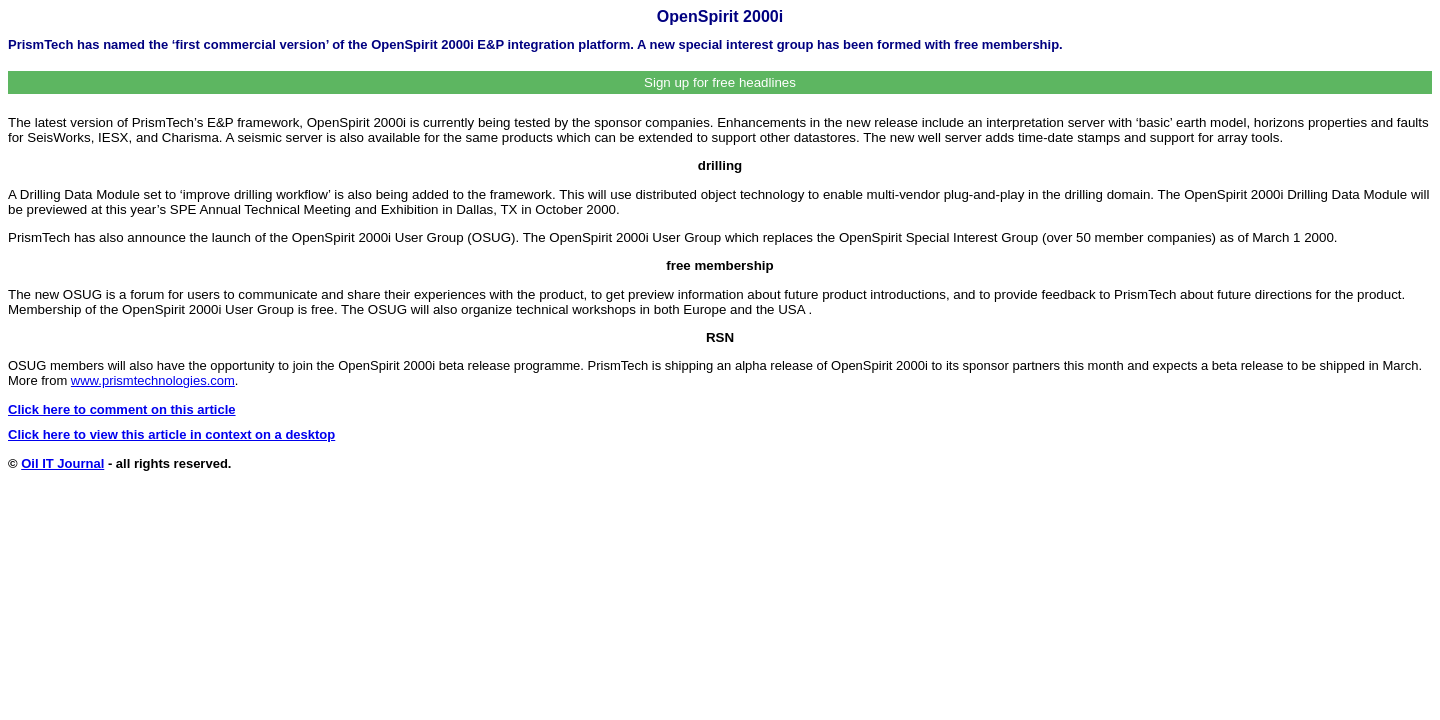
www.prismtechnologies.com (153, 380)
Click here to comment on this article (122, 409)
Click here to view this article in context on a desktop (171, 434)
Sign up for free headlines (720, 82)
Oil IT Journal (62, 463)
